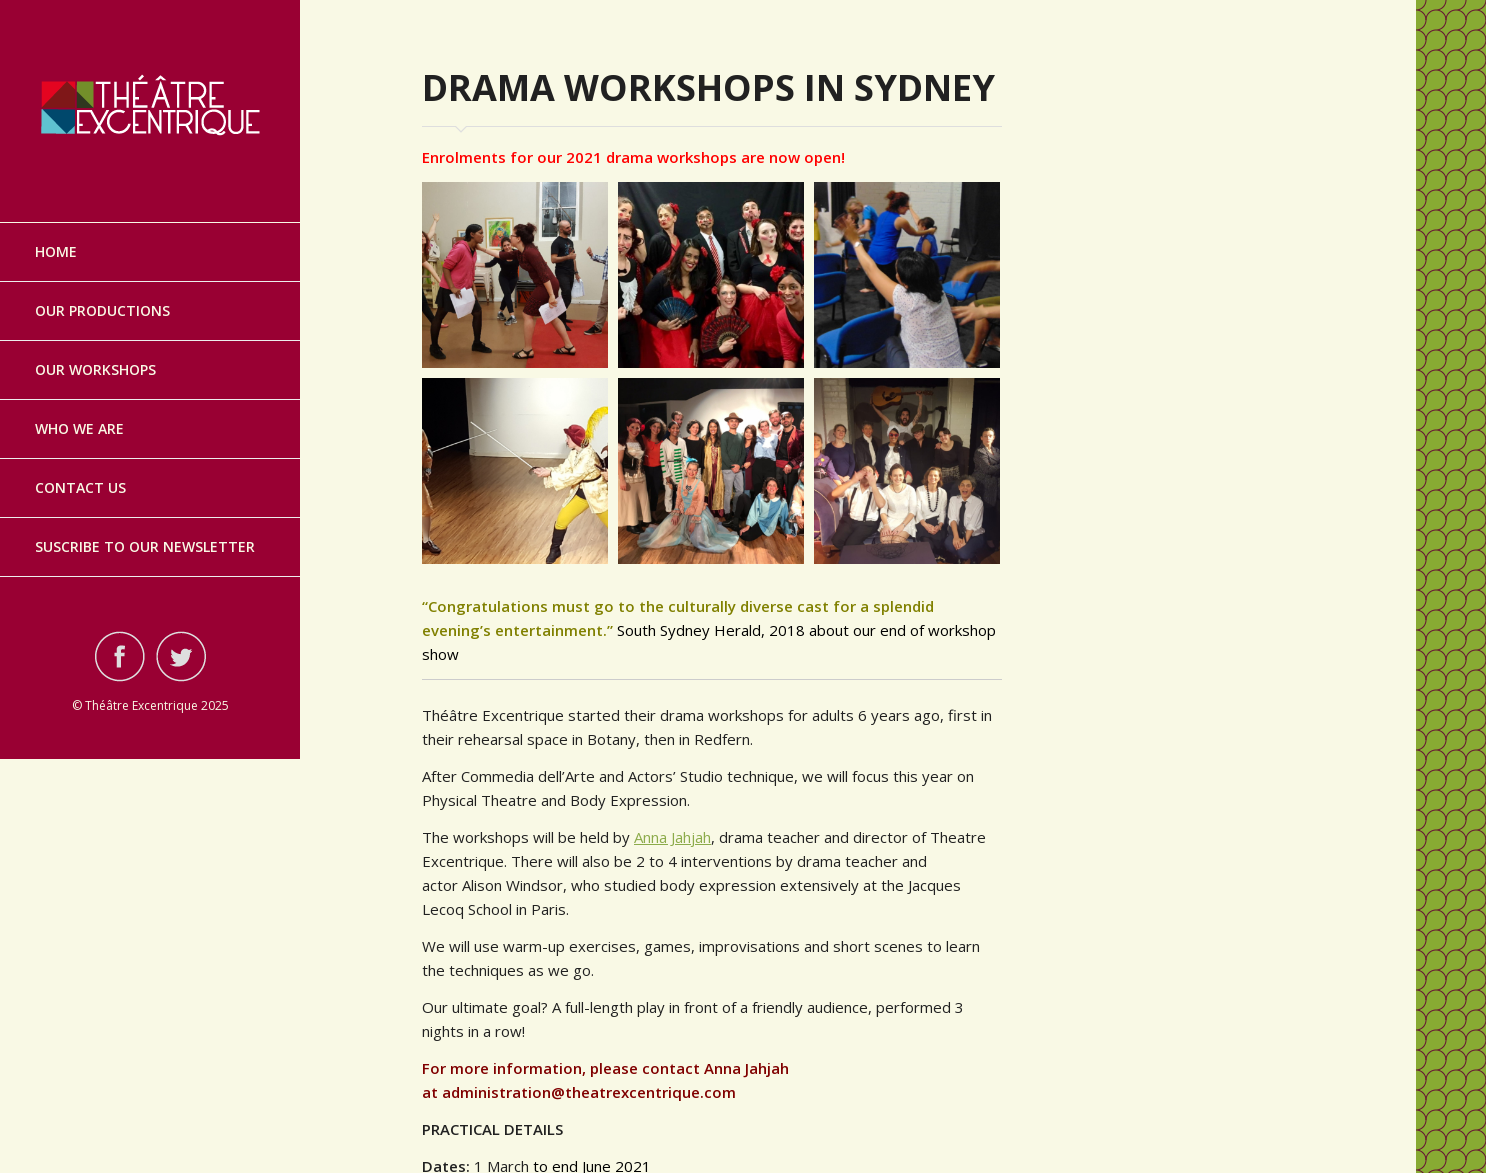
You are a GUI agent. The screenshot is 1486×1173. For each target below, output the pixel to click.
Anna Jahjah (672, 837)
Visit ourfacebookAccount (120, 656)
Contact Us (80, 487)
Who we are (79, 428)
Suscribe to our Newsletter (145, 546)
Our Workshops (95, 369)
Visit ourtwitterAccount (181, 656)
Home (56, 251)
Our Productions (102, 310)
